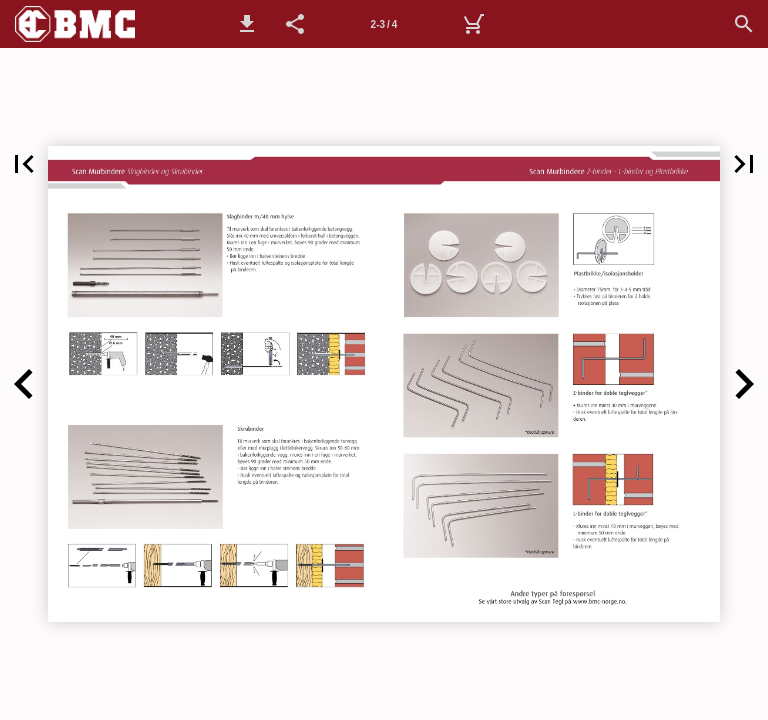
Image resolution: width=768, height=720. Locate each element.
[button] (247, 24)
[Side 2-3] (384, 24)
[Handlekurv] (473, 24)
